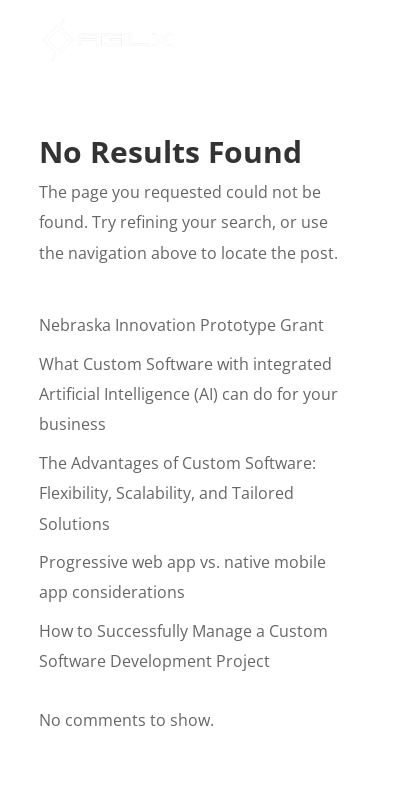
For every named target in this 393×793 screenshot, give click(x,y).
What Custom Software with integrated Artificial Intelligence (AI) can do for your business (188, 394)
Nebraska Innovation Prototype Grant (181, 325)
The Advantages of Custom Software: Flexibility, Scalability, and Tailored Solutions (177, 493)
